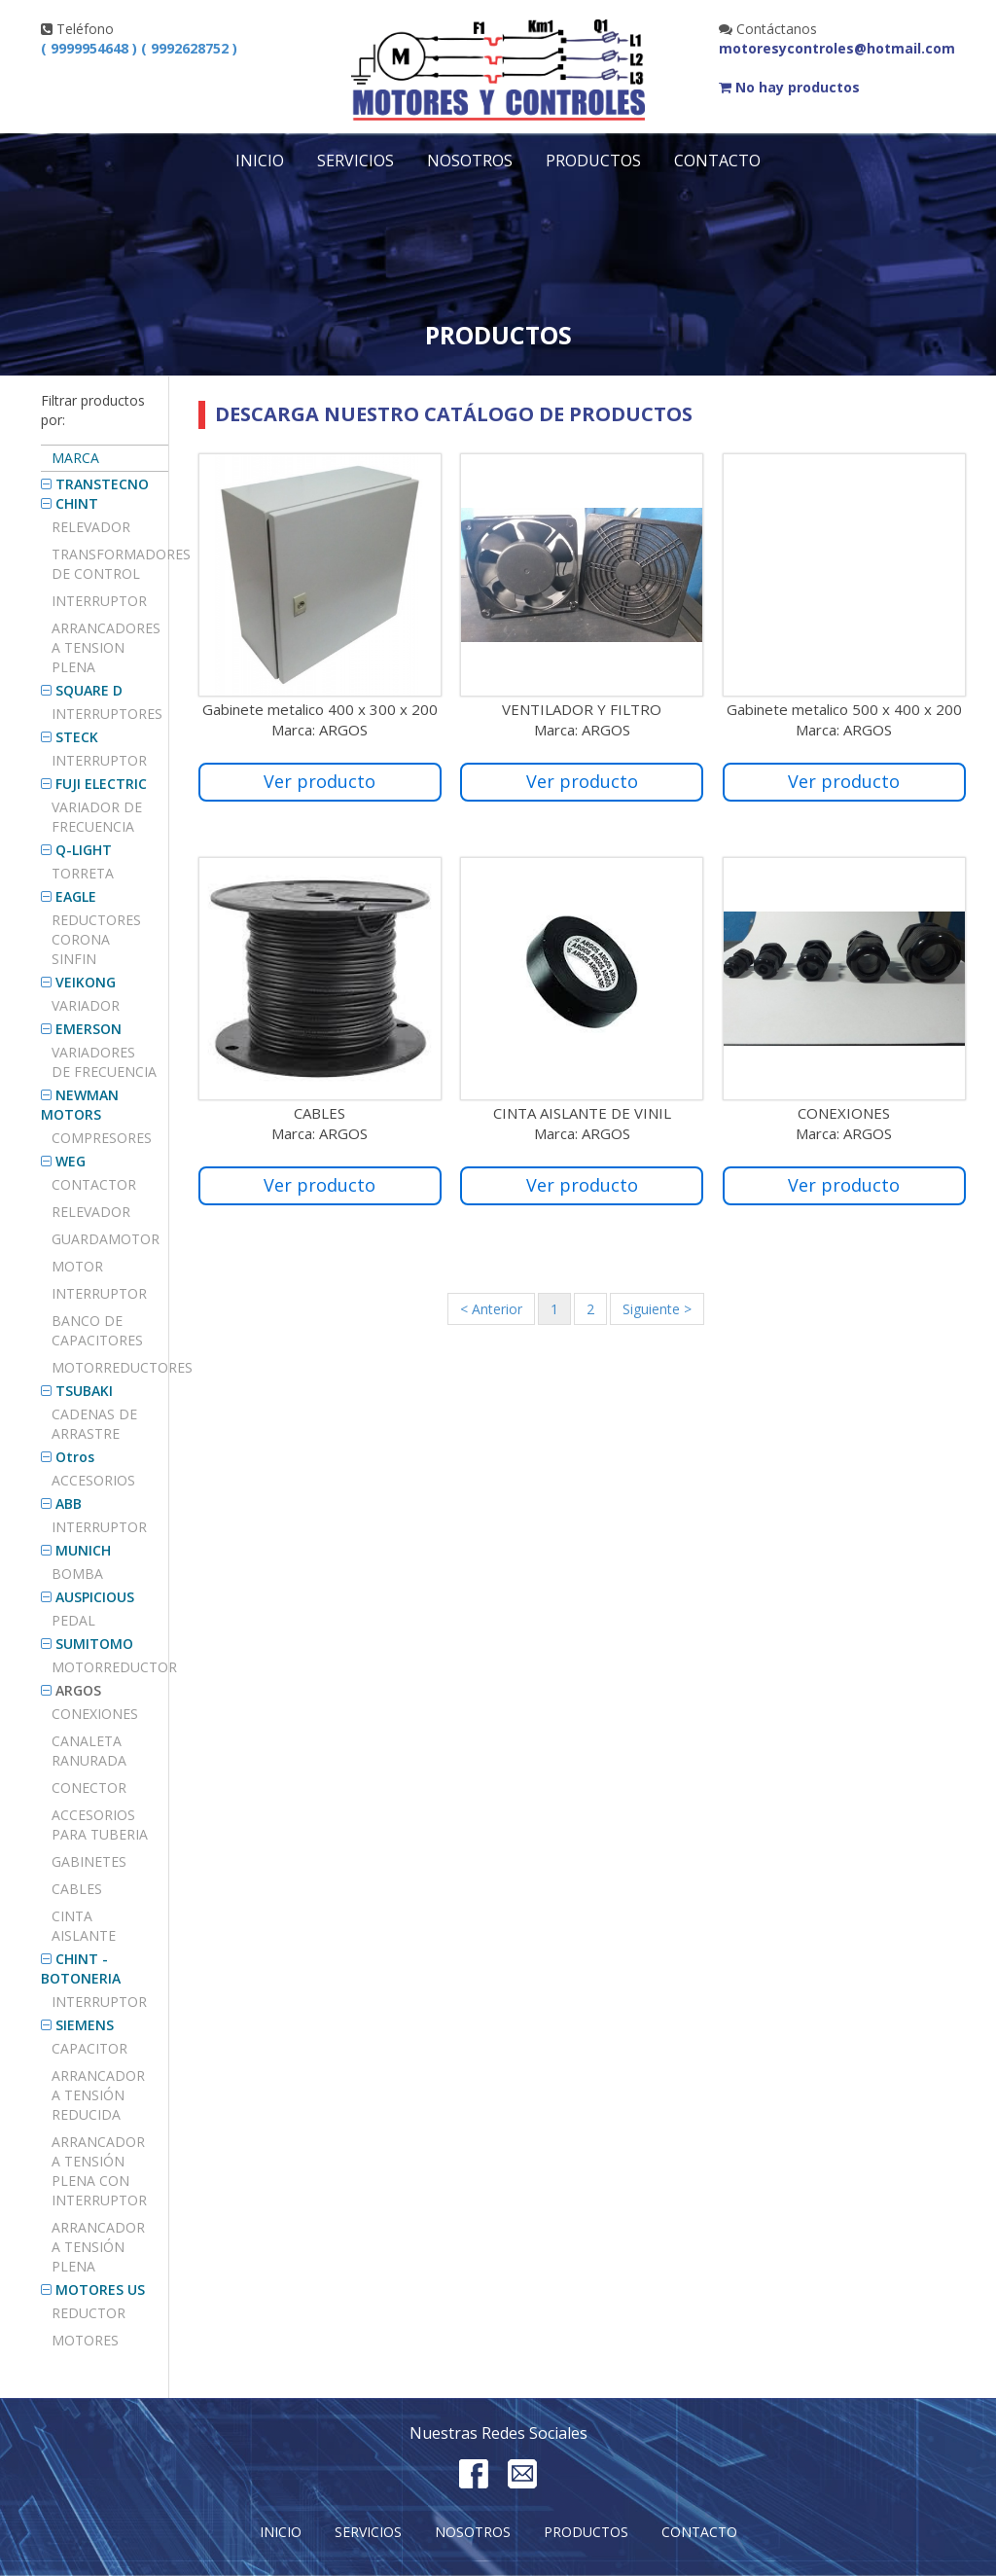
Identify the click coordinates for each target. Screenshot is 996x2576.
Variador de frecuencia (97, 817)
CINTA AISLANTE (84, 1926)
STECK (76, 737)
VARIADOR (86, 1005)
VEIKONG (85, 982)
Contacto (717, 160)
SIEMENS (84, 2025)
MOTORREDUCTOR (110, 1667)
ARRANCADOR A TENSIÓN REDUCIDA (98, 2095)
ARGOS (78, 1690)
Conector (89, 1787)
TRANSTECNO (102, 484)
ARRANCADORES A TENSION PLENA (106, 647)
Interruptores (107, 713)
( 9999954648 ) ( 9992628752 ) (139, 48)
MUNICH (83, 1550)
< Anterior (491, 1309)
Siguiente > (657, 1309)
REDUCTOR (88, 2313)
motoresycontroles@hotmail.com (837, 48)
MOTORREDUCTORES (110, 1367)
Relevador (91, 527)
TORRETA (83, 873)
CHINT (76, 503)
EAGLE (75, 896)
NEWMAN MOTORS (80, 1105)
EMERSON (88, 1029)
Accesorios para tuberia (100, 1824)
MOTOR (77, 1266)
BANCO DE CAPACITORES (97, 1330)
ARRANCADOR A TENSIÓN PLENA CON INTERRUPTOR (99, 2170)
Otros (74, 1457)
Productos (593, 160)
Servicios (355, 160)
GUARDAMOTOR (106, 1239)
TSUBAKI (84, 1390)
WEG (70, 1161)
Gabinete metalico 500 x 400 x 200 (844, 709)
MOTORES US (100, 2289)
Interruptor (99, 600)
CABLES (77, 1888)
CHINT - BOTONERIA (81, 1968)
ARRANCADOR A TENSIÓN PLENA (98, 2246)
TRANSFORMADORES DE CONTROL (110, 564)
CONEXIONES (95, 1713)
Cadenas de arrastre (94, 1424)
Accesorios (93, 1480)
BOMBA (77, 1573)
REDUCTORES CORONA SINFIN (96, 939)
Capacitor (89, 2048)
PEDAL (73, 1620)
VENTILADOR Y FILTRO (581, 709)
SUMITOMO (94, 1643)
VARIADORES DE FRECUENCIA (104, 1062)
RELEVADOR (91, 1211)
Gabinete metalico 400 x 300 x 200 (320, 709)
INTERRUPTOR (99, 760)
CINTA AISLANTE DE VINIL (582, 1113)
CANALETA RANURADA (89, 1751)
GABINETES (89, 1861)
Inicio (259, 160)
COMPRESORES (102, 1137)
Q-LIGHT (83, 850)
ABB (68, 1503)
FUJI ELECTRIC (101, 783)
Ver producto (319, 781)
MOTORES (85, 2340)
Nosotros (470, 160)
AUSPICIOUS (94, 1597)
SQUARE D (89, 690)
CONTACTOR (94, 1184)
